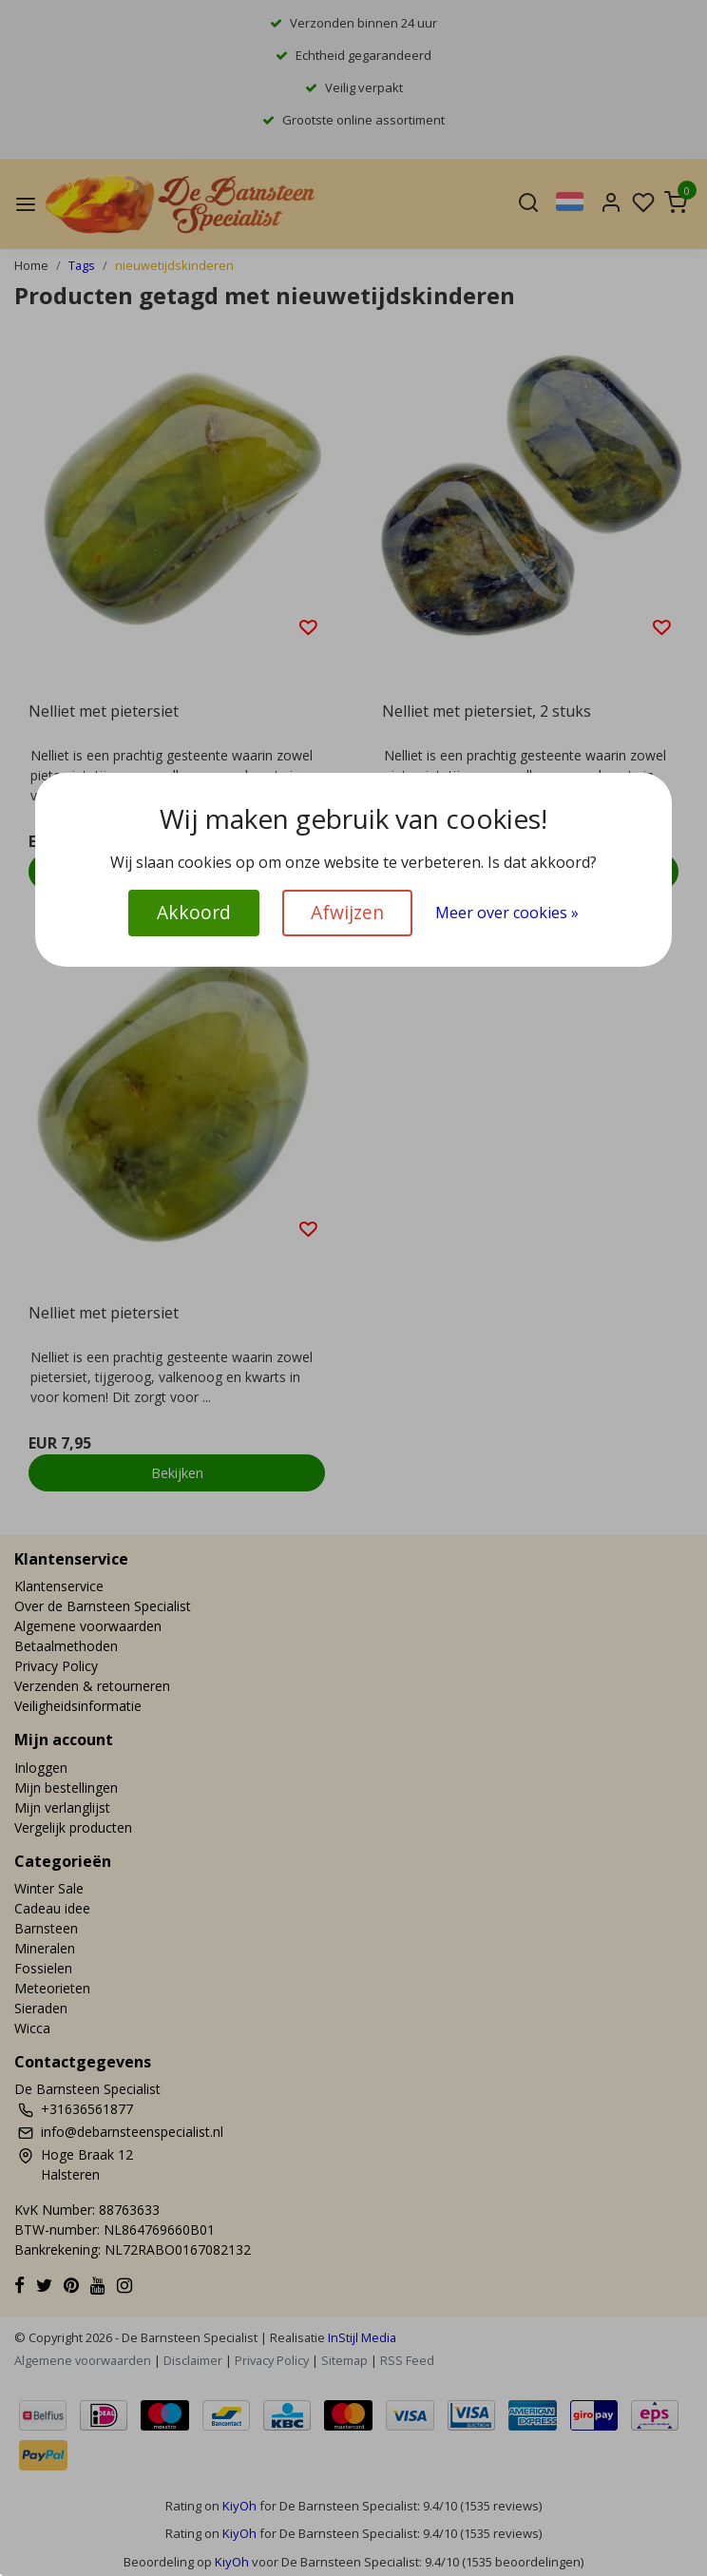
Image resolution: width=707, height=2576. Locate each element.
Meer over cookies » (507, 912)
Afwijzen (347, 912)
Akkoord (194, 912)
